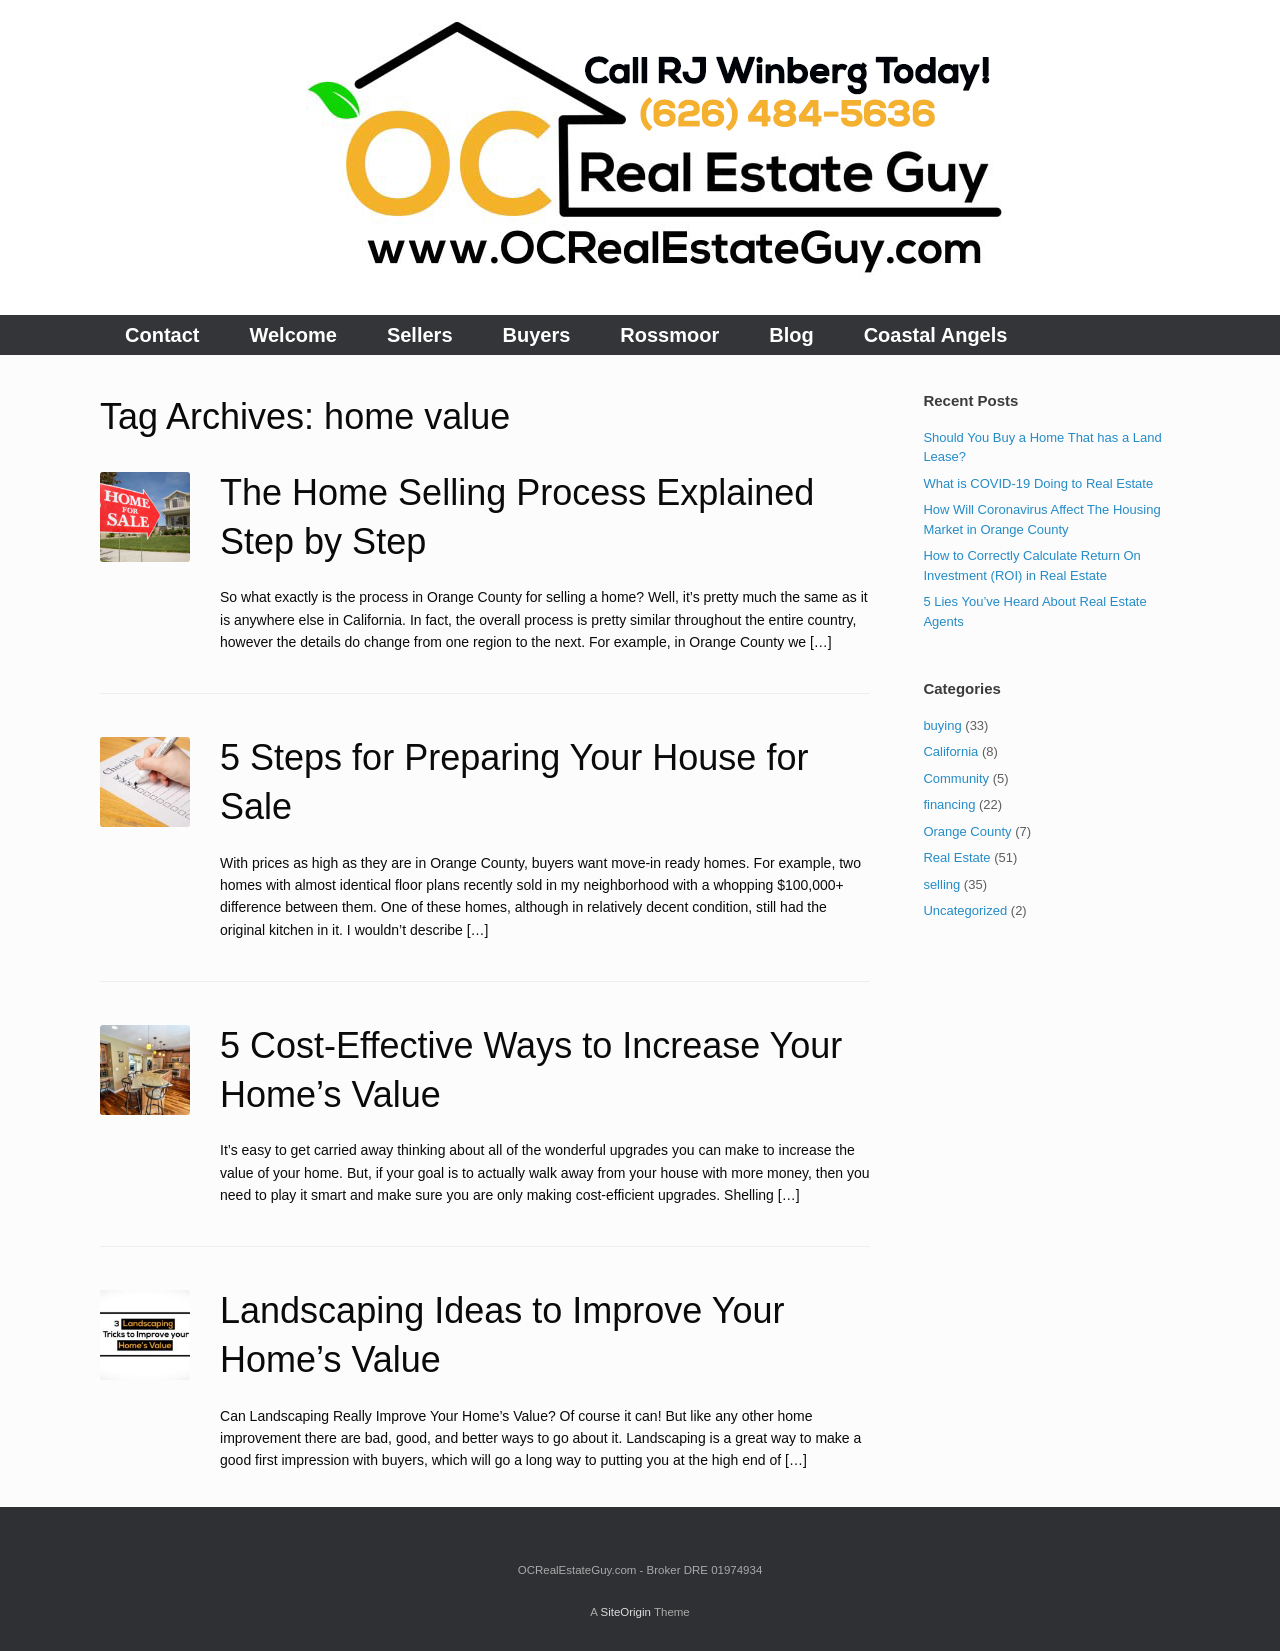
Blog (791, 335)
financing (949, 804)
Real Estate (956, 857)
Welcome (292, 335)
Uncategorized (965, 910)
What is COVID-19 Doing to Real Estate (1038, 483)
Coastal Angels (936, 335)
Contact (162, 335)
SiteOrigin (625, 1612)
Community (956, 778)
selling (941, 884)
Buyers (537, 335)
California (950, 751)
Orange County (967, 831)
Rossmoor (669, 335)
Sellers (420, 335)
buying (942, 725)
